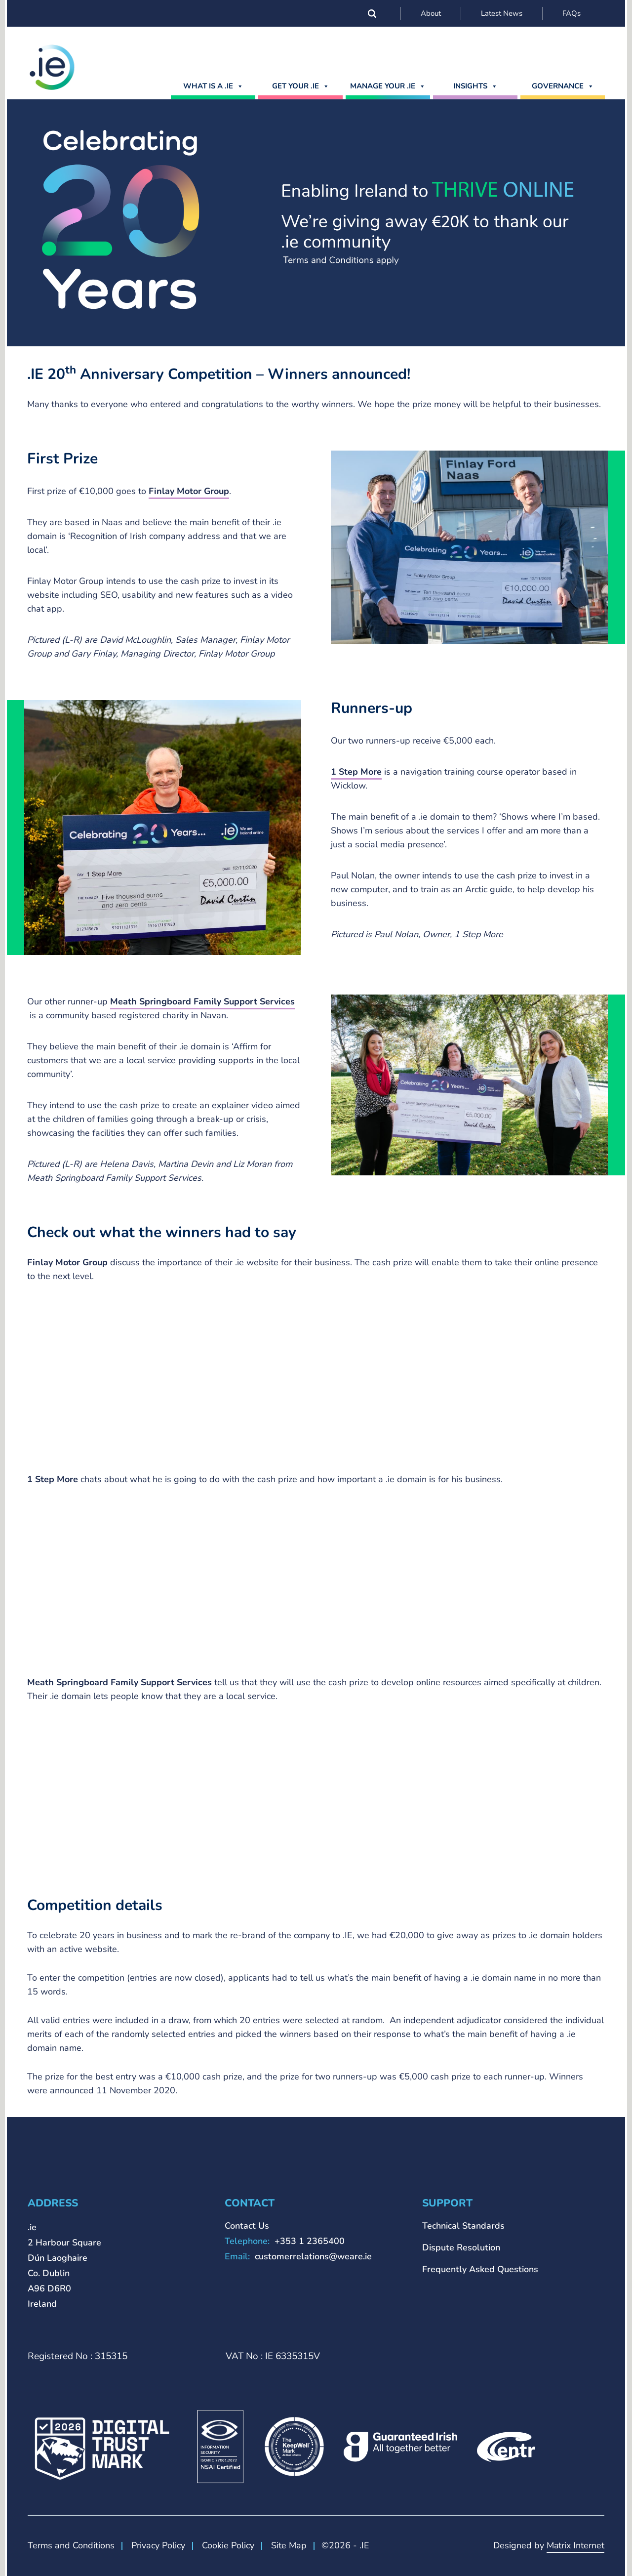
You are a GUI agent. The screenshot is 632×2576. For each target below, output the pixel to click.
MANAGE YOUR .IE (388, 86)
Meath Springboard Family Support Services (202, 1001)
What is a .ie (213, 86)
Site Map (289, 2545)
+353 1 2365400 (310, 2241)
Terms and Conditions (71, 2545)
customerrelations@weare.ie (313, 2256)
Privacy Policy (158, 2545)
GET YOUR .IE (300, 86)
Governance (563, 86)
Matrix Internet (575, 2545)
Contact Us (247, 2226)
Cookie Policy (228, 2545)
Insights (475, 86)
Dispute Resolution (461, 2247)
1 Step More (356, 772)
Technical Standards (463, 2226)
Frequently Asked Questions (480, 2269)
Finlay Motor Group (189, 491)
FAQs (571, 13)
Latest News (501, 13)
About (431, 13)
